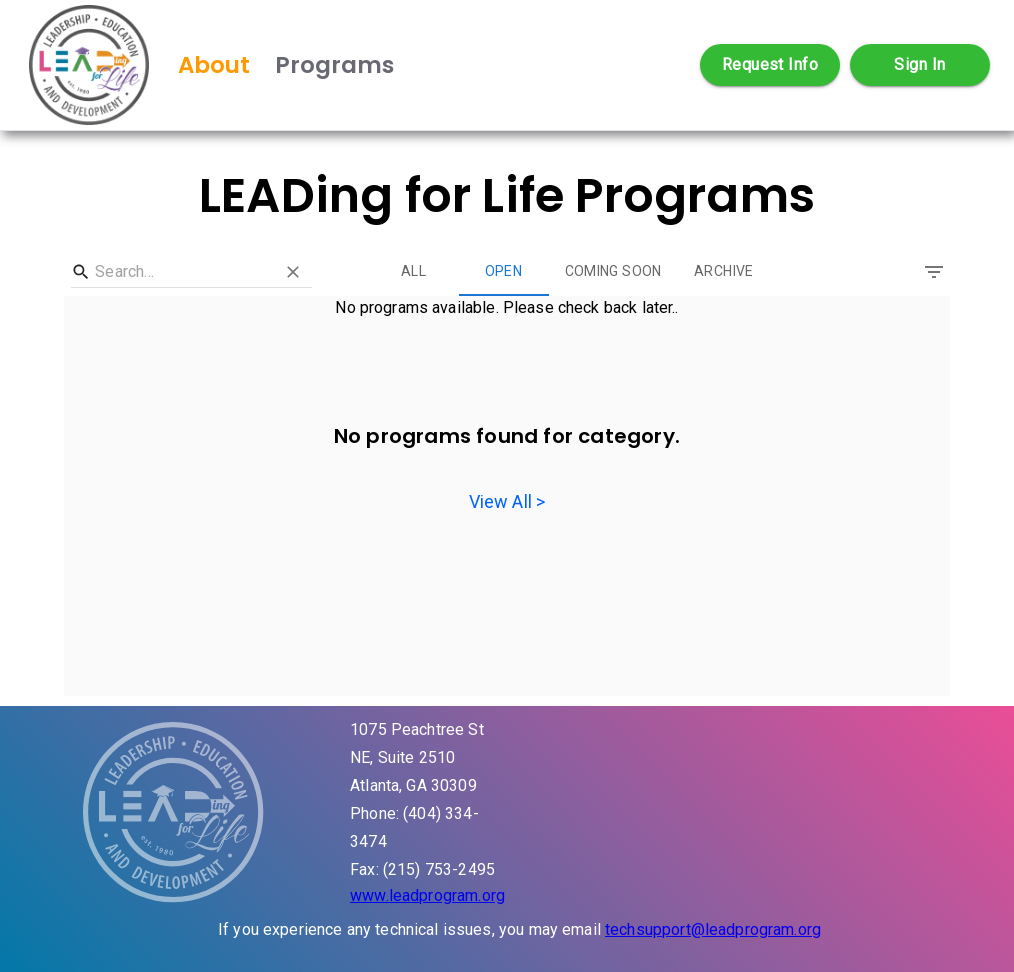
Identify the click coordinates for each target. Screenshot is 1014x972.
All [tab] (414, 272)
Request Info (770, 65)
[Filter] (934, 272)
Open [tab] (504, 272)
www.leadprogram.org (427, 895)
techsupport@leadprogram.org (713, 929)
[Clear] (295, 272)
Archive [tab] (724, 272)
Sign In (920, 65)
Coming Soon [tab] (613, 272)
